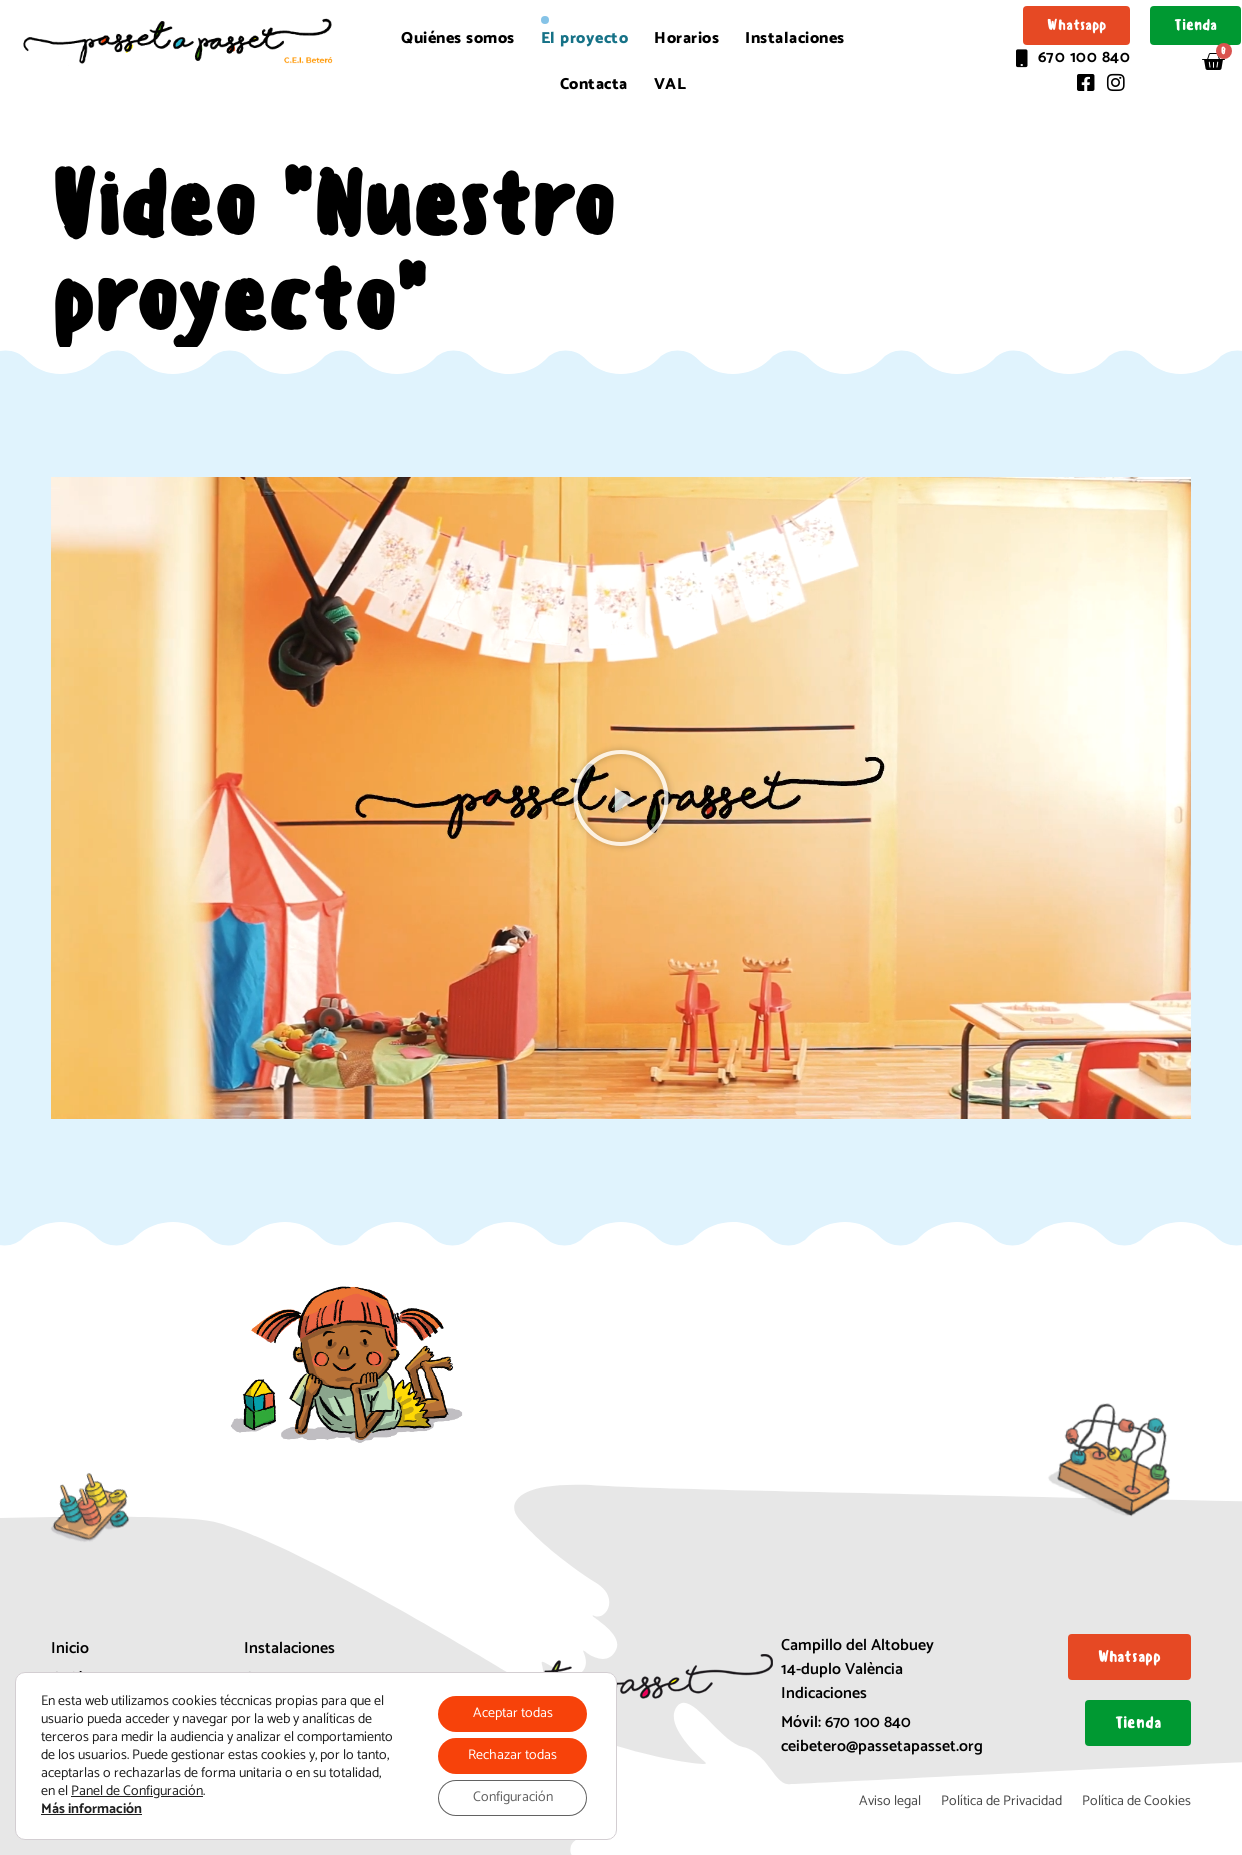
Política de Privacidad (1001, 1801)
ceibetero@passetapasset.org (882, 1746)
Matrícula (276, 1708)
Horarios (686, 38)
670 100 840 (868, 1722)
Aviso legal (890, 1801)
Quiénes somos (458, 38)
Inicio (70, 1648)
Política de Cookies (1136, 1801)
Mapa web (278, 1738)
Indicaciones (824, 1693)
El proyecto (585, 38)
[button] (621, 798)
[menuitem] (670, 85)
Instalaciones (795, 38)
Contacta (594, 84)
